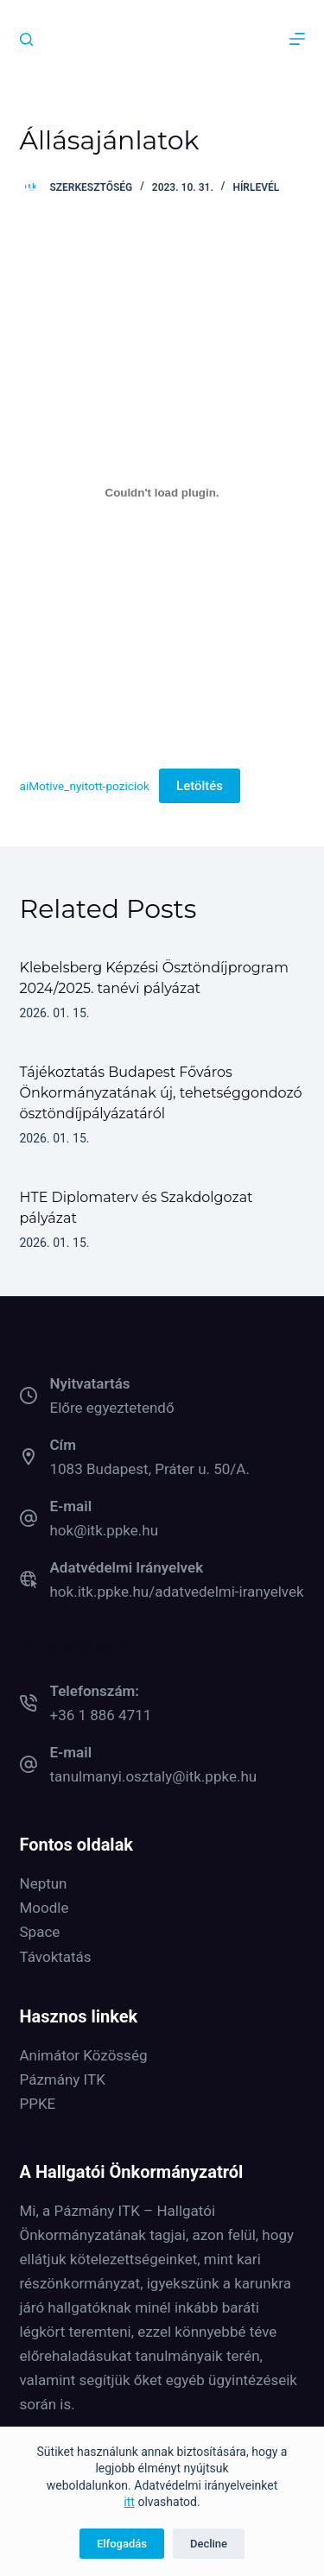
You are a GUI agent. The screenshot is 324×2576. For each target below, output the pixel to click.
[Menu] (297, 39)
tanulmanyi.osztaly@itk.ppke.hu (153, 1776)
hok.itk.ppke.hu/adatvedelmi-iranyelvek (177, 1591)
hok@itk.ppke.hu (104, 1530)
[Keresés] (26, 39)
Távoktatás (56, 1956)
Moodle (44, 1907)
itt (129, 2502)
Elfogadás (122, 2543)
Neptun (43, 1883)
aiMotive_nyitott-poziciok (84, 786)
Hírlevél (255, 187)
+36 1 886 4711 (101, 1715)
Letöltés (199, 786)
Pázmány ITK (62, 2079)
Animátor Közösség (84, 2055)
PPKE (38, 2103)
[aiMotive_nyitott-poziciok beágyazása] (162, 492)
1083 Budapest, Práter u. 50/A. (150, 1469)
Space (40, 1931)
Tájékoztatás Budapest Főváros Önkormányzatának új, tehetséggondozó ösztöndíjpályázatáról (161, 1093)
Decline (208, 2543)
